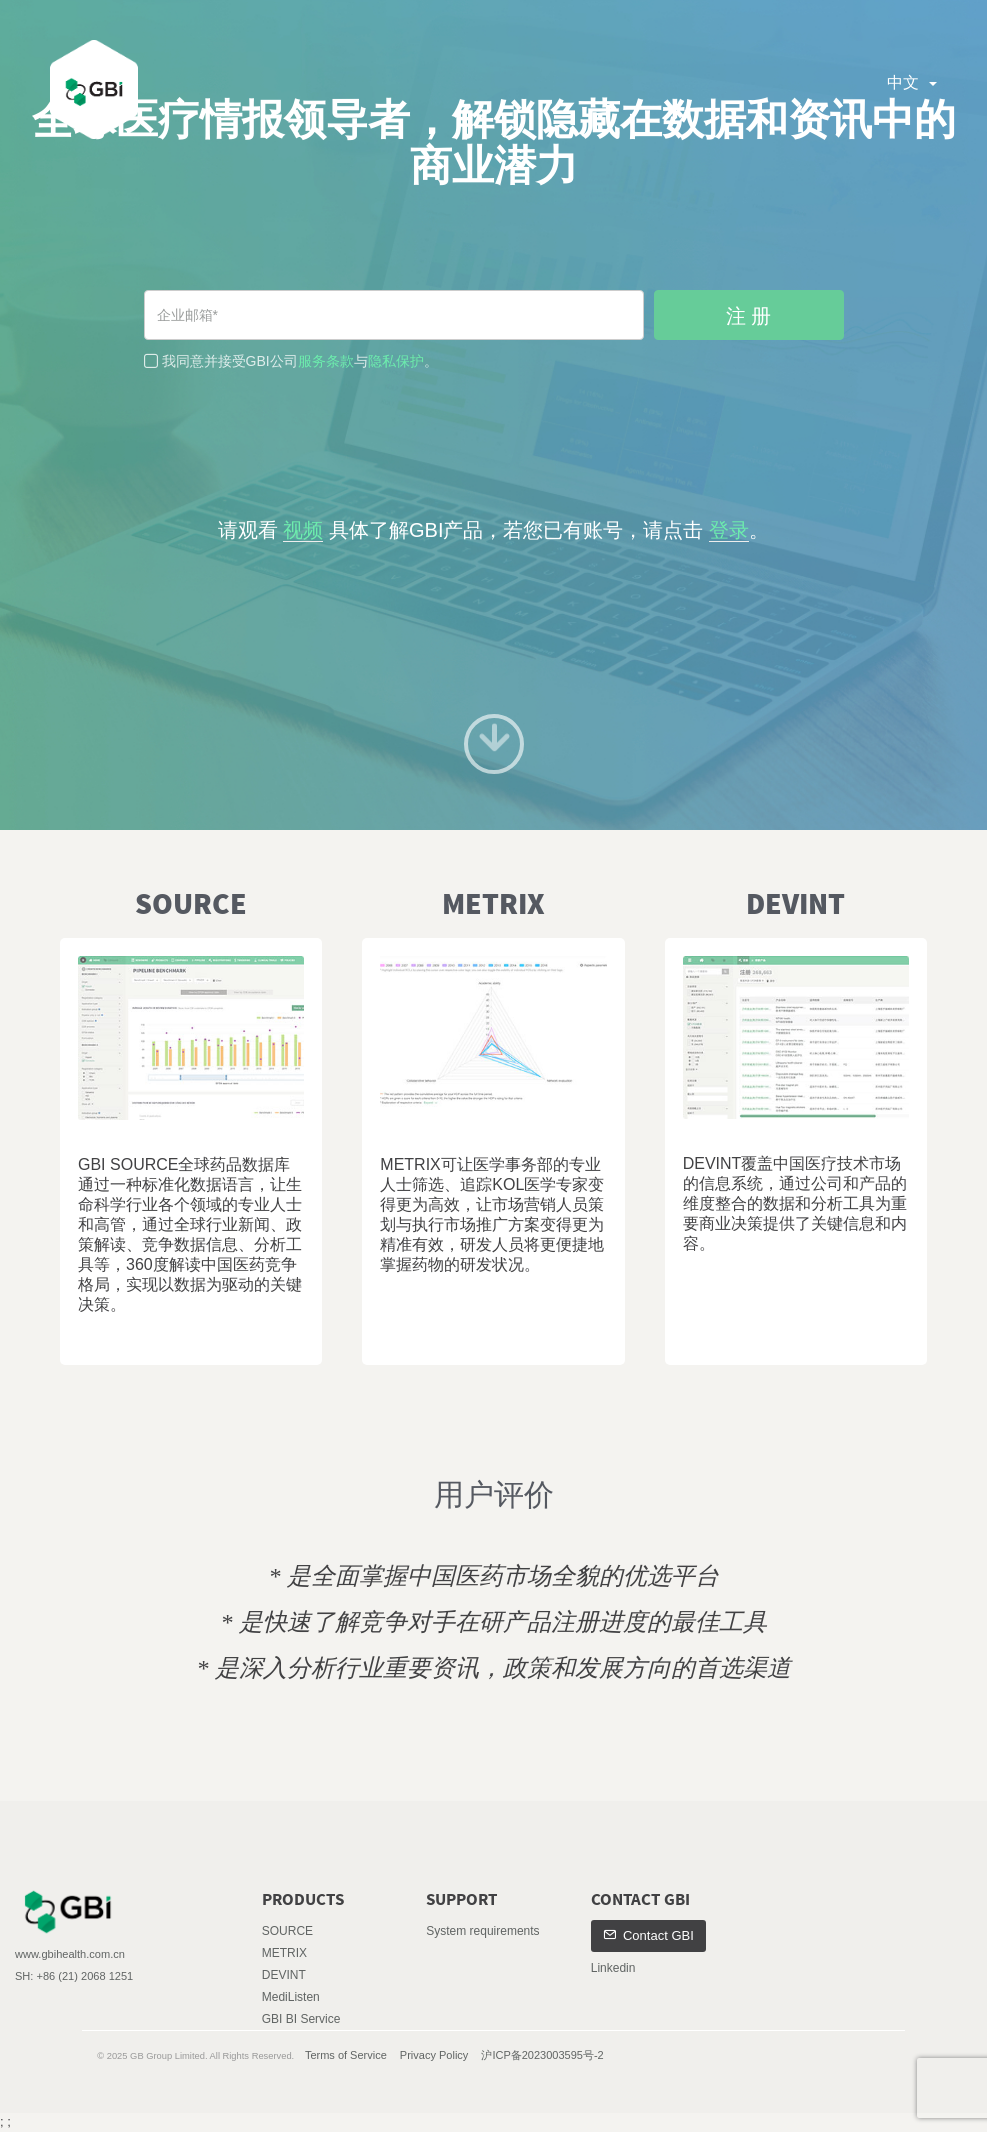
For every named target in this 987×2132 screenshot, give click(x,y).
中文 (912, 82)
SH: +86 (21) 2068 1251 (74, 1976)
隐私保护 (396, 361)
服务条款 (326, 361)
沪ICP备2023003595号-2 (542, 2055)
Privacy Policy (434, 2055)
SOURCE (287, 1931)
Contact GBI (648, 1935)
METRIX (284, 1953)
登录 (729, 530)
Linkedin (613, 1968)
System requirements (482, 1931)
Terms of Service (346, 2055)
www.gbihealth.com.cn (70, 1954)
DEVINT (284, 1975)
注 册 (748, 316)
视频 (303, 530)
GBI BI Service (301, 2019)
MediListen (291, 1997)
